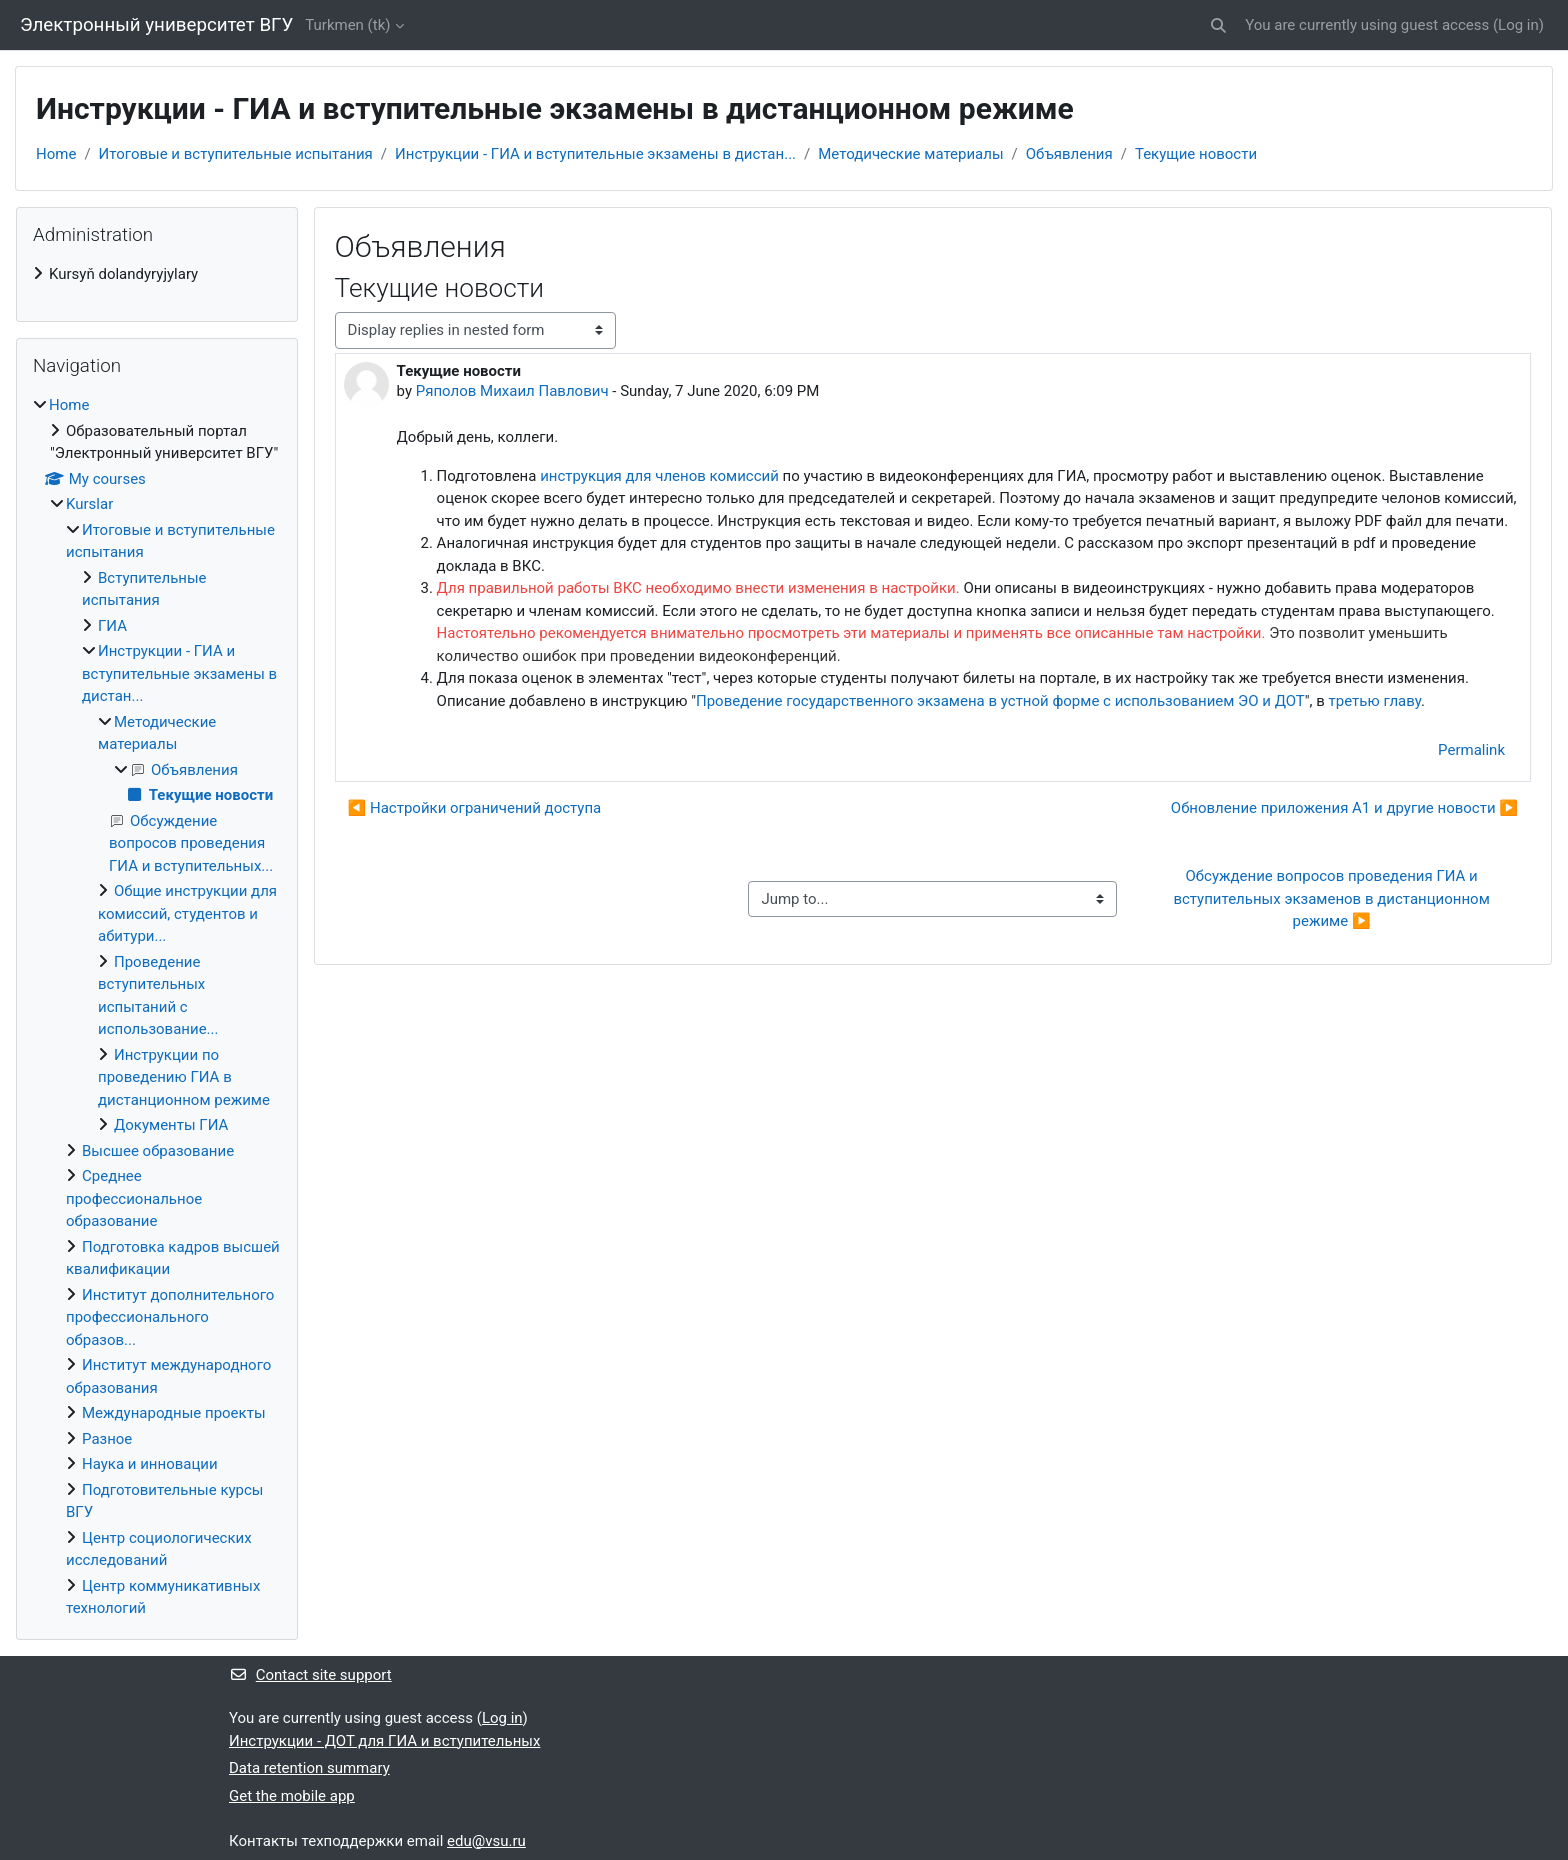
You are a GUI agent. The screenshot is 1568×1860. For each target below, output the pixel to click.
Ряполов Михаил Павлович (512, 391)
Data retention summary (309, 1768)
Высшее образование (158, 1151)
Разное (107, 1439)
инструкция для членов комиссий (659, 476)
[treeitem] (157, 274)
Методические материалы (910, 154)
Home (56, 154)
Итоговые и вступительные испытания (236, 154)
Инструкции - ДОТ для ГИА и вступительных (384, 1741)
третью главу (1375, 701)
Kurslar (89, 504)
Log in (1518, 25)
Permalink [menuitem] (1471, 750)
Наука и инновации (150, 1464)
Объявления (1069, 154)
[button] (1218, 25)
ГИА (112, 626)
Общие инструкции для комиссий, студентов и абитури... (187, 913)
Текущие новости (1196, 154)
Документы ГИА (171, 1125)
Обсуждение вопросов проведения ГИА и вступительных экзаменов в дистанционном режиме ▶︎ (1333, 898)
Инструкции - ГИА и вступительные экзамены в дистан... (595, 154)
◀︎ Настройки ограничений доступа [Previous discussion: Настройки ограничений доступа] (475, 808)
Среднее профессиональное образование (134, 1198)
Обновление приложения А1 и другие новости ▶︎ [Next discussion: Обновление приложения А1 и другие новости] (1344, 808)
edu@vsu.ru (486, 1841)
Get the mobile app (292, 1796)
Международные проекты (174, 1413)
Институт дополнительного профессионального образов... (170, 1317)
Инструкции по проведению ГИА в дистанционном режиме (184, 1077)
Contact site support (310, 1675)
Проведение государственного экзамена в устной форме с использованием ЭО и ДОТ (1000, 701)
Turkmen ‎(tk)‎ (347, 25)
